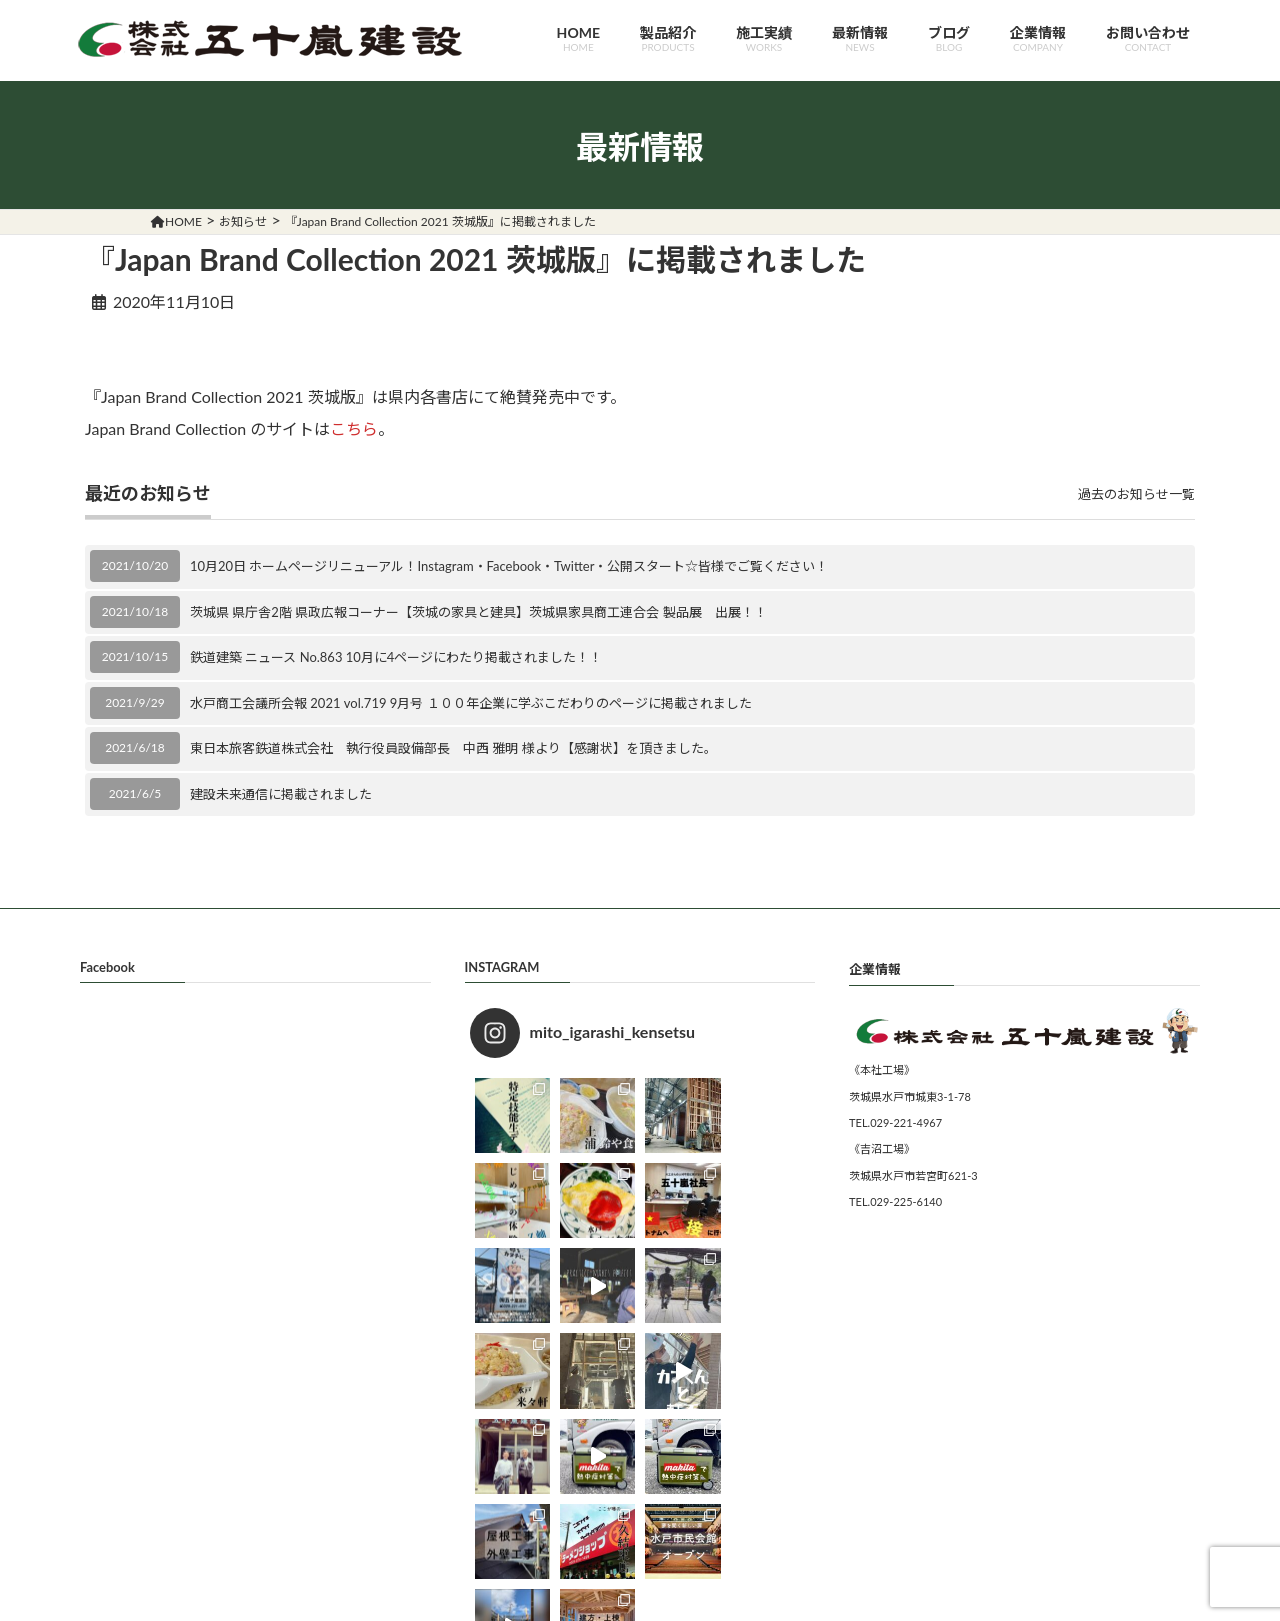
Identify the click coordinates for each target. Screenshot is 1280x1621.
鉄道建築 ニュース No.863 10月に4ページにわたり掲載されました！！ (396, 657)
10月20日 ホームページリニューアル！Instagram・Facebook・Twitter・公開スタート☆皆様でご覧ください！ (509, 566)
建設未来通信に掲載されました (281, 794)
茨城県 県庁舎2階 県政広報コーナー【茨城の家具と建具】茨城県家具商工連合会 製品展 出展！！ (478, 612)
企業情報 (1038, 39)
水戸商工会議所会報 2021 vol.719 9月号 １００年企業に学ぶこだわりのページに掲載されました (471, 703)
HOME (578, 39)
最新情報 (860, 39)
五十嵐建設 (621, 1605)
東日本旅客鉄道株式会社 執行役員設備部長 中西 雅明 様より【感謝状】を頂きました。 (453, 748)
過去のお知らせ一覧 (1136, 494)
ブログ (949, 39)
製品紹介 (668, 39)
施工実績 (764, 39)
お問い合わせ (1148, 39)
